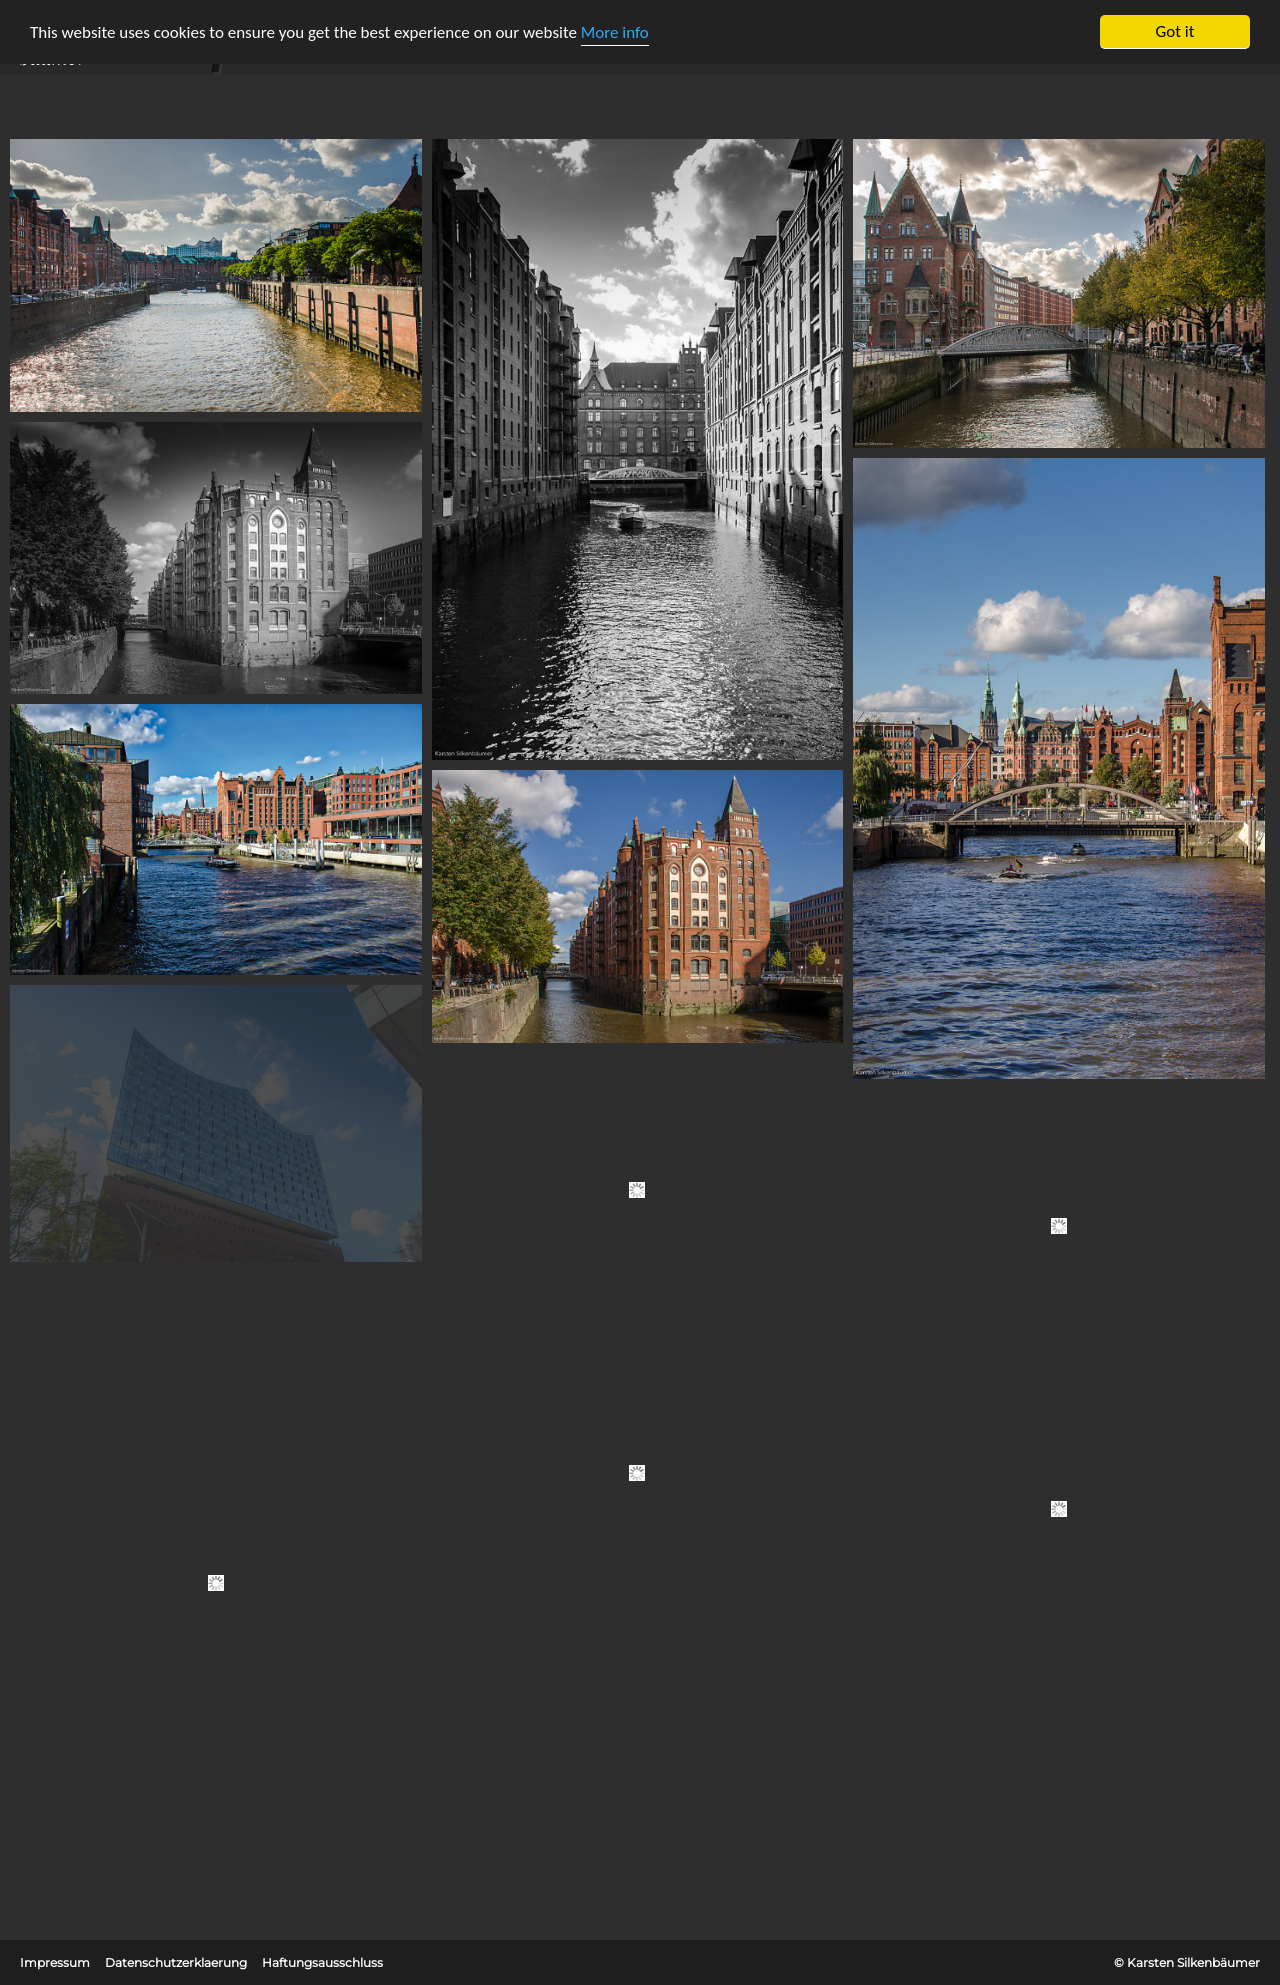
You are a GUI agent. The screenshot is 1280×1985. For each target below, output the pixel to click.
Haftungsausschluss (322, 1962)
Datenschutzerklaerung (176, 1962)
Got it (1175, 31)
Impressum (55, 1962)
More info (615, 32)
